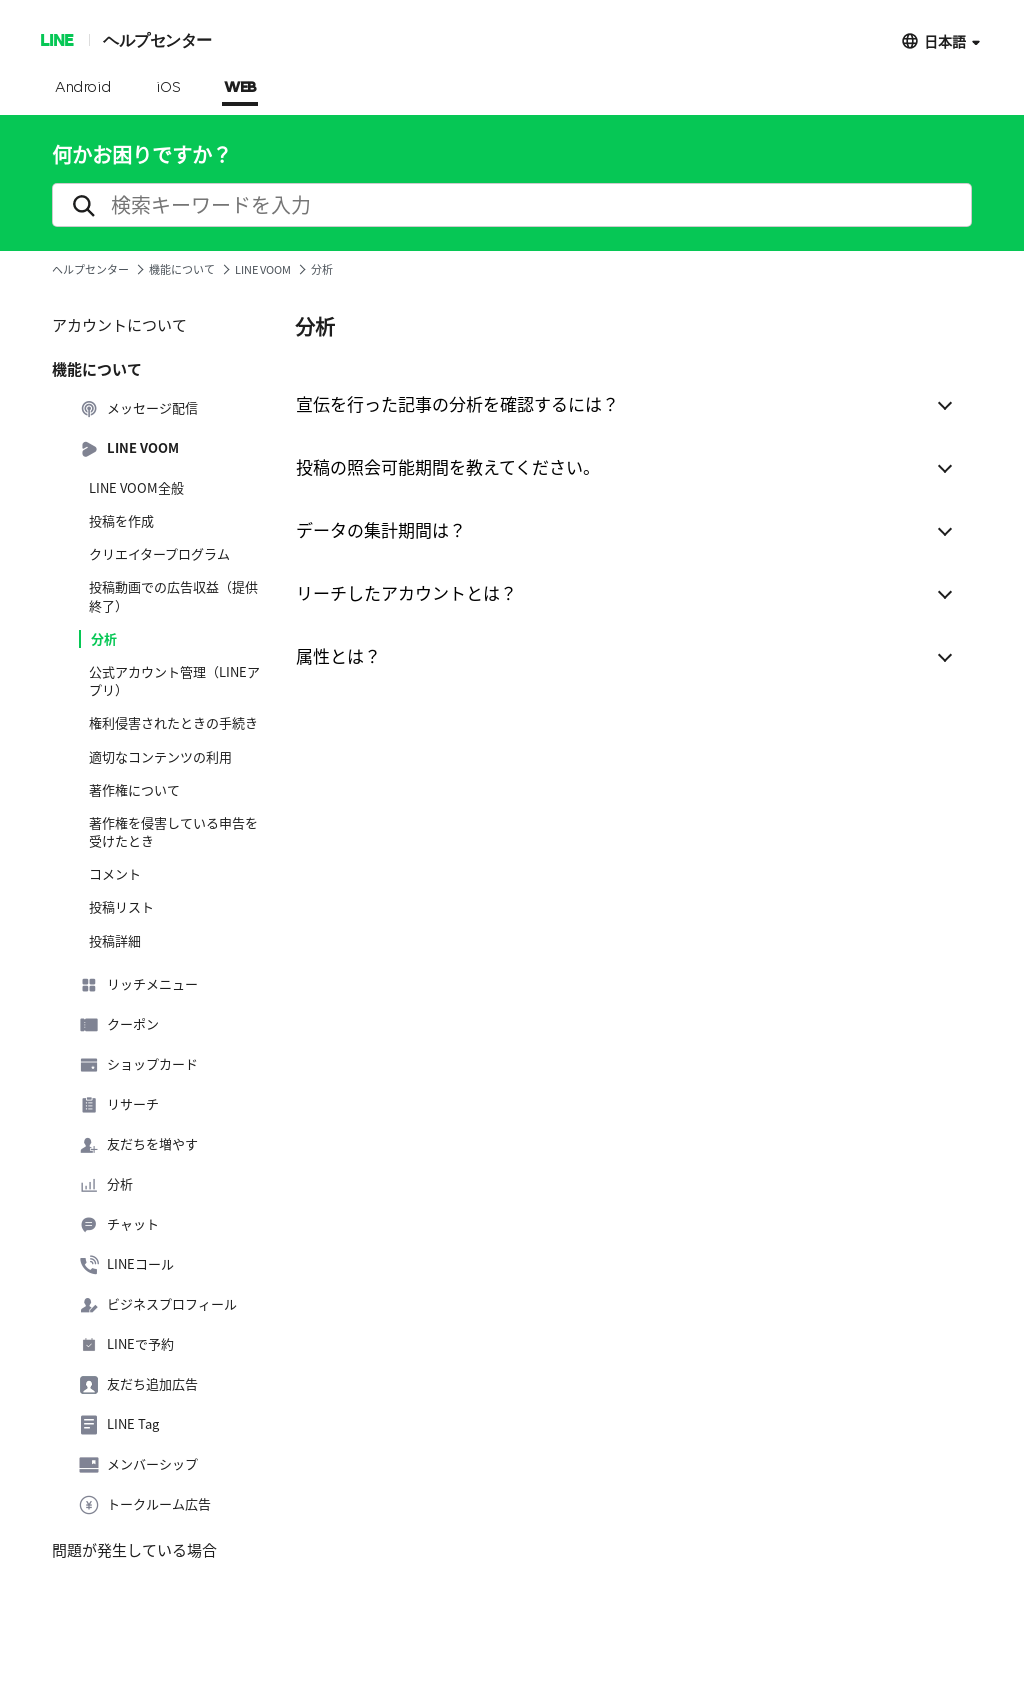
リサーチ (119, 1105)
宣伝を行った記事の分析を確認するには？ (457, 403)
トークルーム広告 (145, 1505)
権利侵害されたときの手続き (173, 723)
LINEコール (126, 1265)
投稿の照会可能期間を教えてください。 (448, 466)
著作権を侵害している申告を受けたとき (173, 832)
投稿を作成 (121, 521)
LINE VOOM (263, 269)
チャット (119, 1225)
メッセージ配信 (138, 409)
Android (83, 88)
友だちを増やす (138, 1145)
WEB (240, 88)
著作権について (134, 790)
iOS (168, 88)
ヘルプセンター (157, 39)
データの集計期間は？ (381, 529)
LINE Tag (119, 1425)
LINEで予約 (126, 1345)
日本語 (945, 40)
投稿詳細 (115, 941)
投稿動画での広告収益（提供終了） (173, 596)
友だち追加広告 (138, 1385)
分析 (104, 639)
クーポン (119, 1025)
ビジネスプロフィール (158, 1305)
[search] (512, 205)
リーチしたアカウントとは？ (406, 592)
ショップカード (138, 1065)
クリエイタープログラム (159, 554)
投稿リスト (121, 907)
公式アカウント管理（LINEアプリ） (174, 681)
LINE (56, 39)
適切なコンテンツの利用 (160, 757)
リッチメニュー (138, 985)
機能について (182, 269)
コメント (115, 874)
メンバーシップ (138, 1465)
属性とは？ (338, 655)
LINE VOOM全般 (136, 488)
